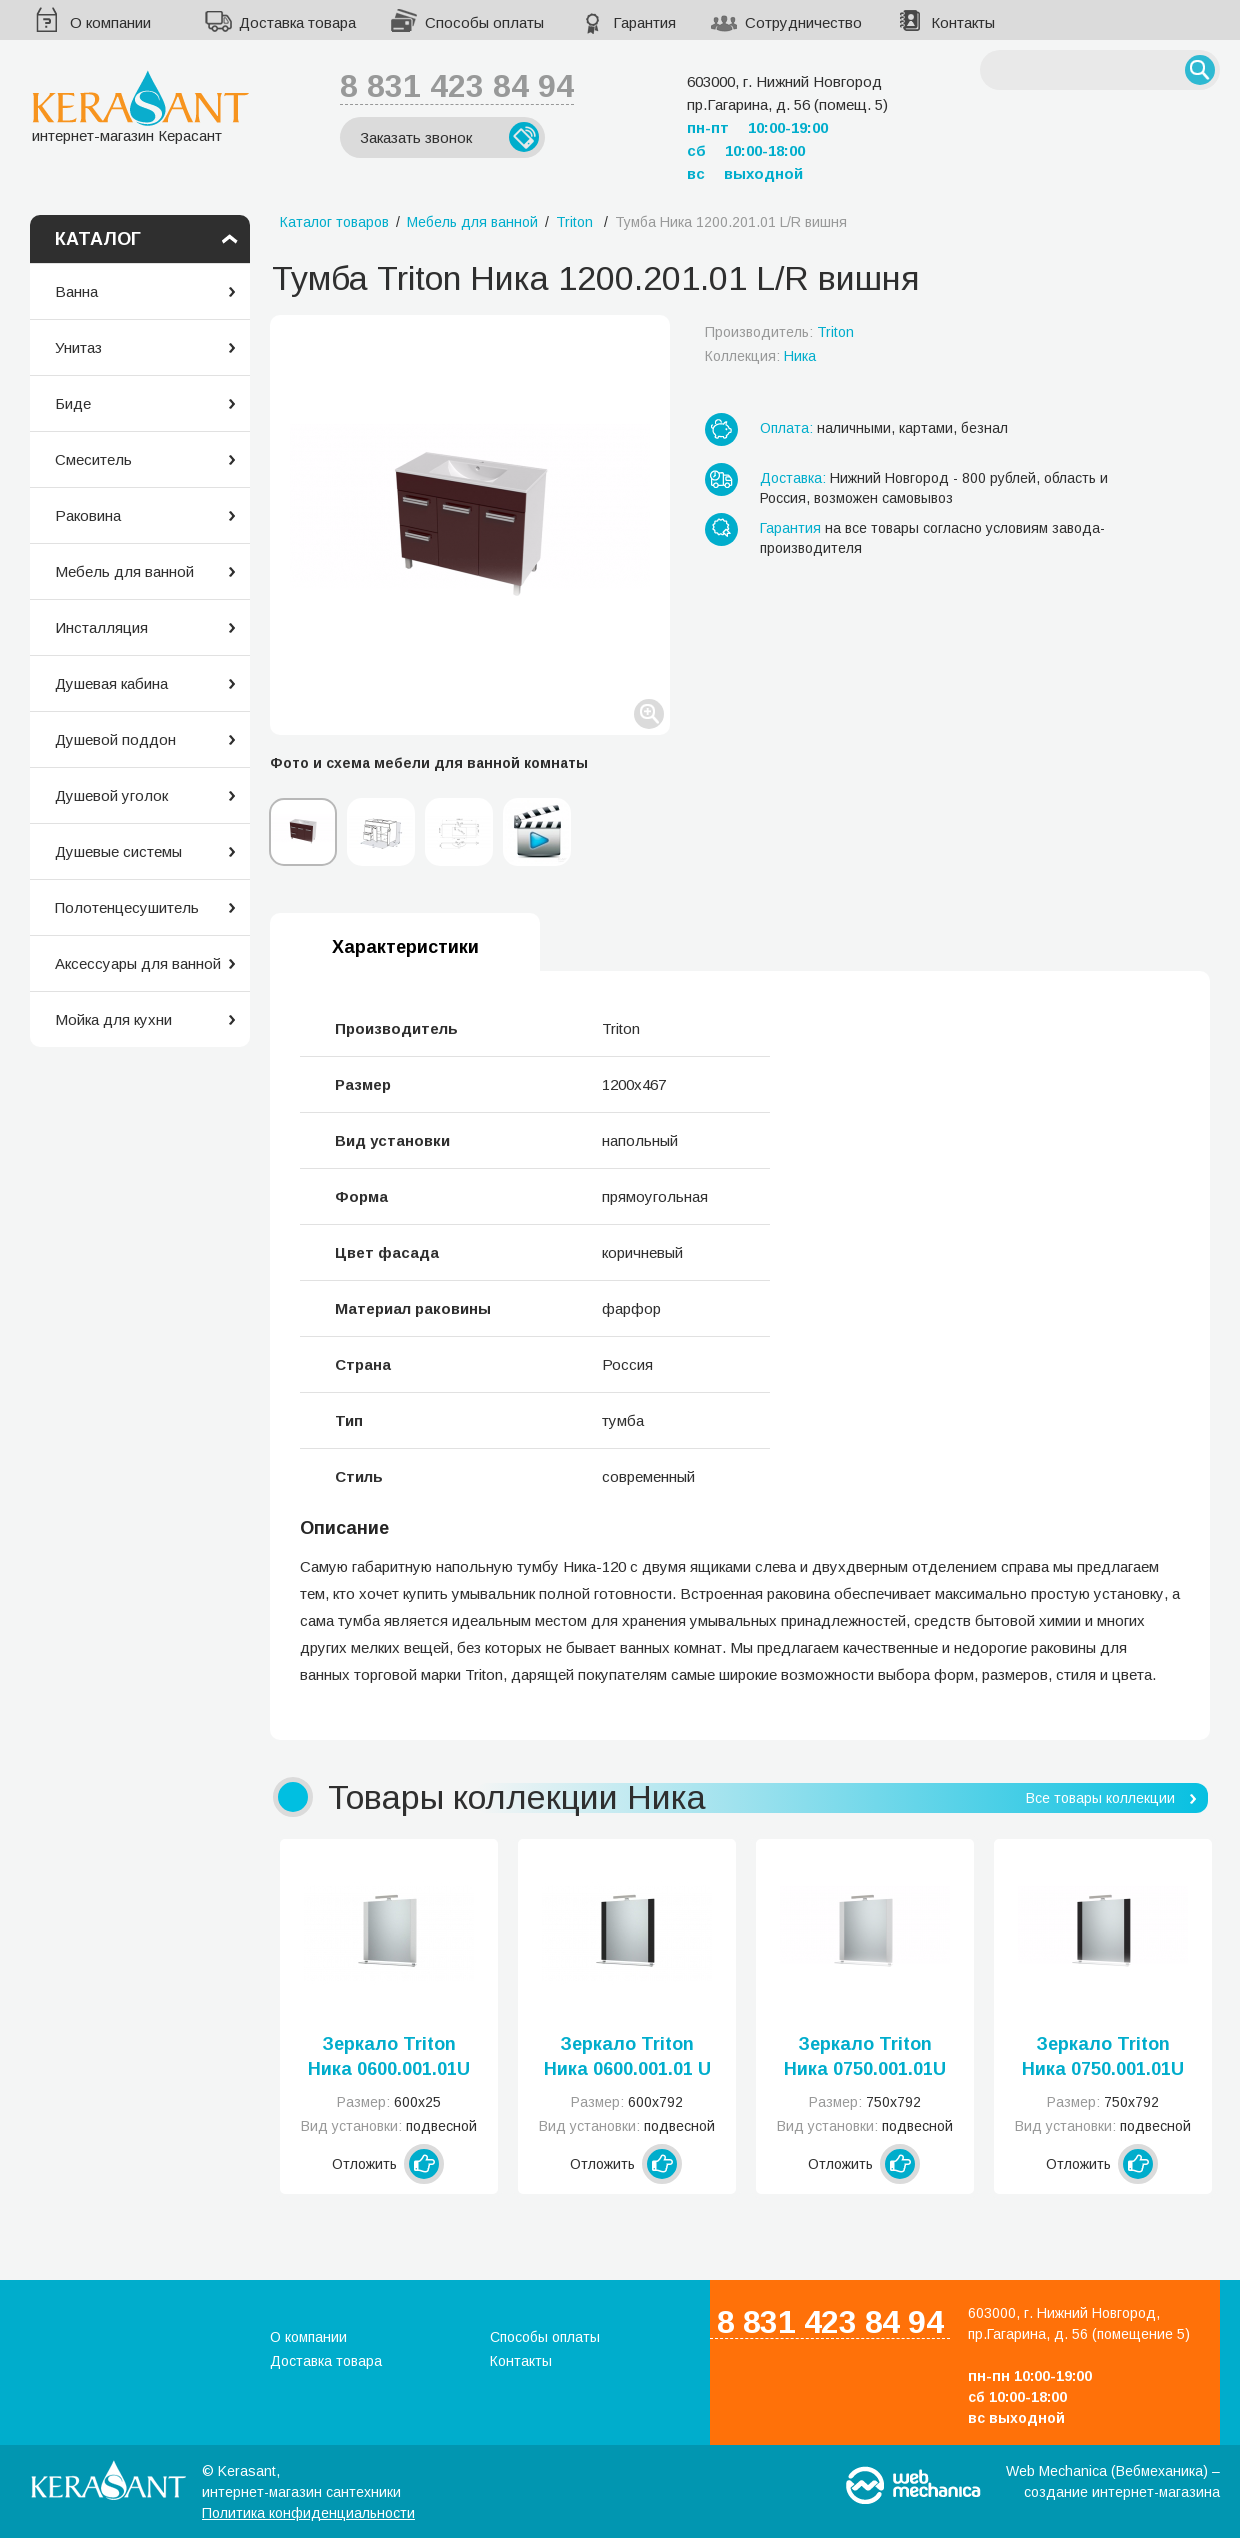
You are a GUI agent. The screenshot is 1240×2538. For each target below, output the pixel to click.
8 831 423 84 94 (457, 86)
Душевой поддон (115, 739)
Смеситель (93, 459)
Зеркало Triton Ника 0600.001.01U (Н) (389, 2058)
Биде (73, 403)
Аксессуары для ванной (138, 963)
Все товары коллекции (1100, 1798)
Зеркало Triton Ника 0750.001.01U (865, 2056)
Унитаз (78, 347)
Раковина (88, 515)
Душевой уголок (111, 795)
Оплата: (786, 428)
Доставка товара (297, 22)
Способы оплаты (484, 22)
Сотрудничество (803, 22)
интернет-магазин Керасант (140, 106)
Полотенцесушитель (127, 907)
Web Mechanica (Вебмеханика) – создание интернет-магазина (1113, 2481)
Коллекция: (760, 356)
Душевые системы (118, 851)
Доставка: (793, 478)
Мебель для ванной (124, 571)
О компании (110, 22)
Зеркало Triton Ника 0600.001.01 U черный (627, 2058)
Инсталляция (101, 627)
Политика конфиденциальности (308, 2513)
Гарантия (644, 22)
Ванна (76, 291)
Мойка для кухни (113, 1019)
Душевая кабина (111, 683)
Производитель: (779, 332)
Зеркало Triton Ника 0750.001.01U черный (1103, 2058)
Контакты (963, 22)
